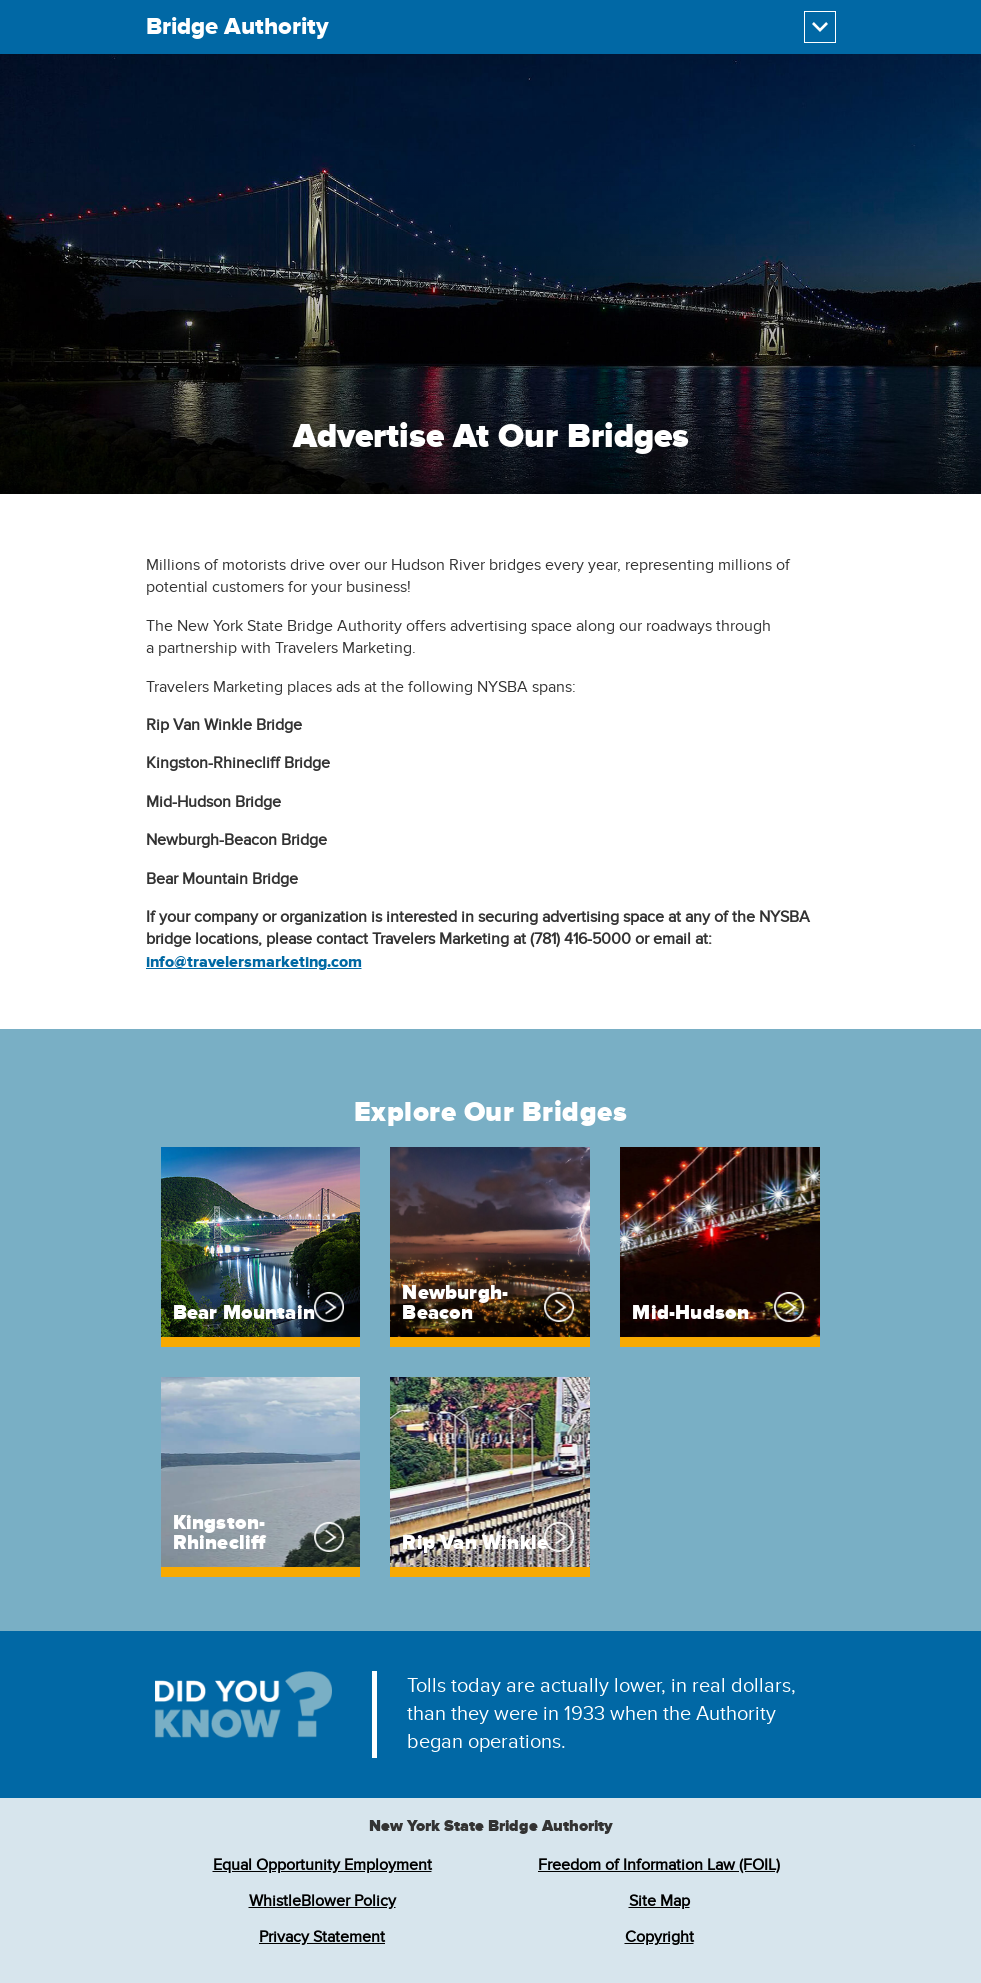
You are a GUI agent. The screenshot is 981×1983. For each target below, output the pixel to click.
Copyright (659, 1937)
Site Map (659, 1901)
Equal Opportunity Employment (322, 1865)
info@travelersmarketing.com (254, 962)
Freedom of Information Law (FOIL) (659, 1865)
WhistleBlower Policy (322, 1901)
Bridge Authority (237, 27)
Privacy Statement (322, 1937)
